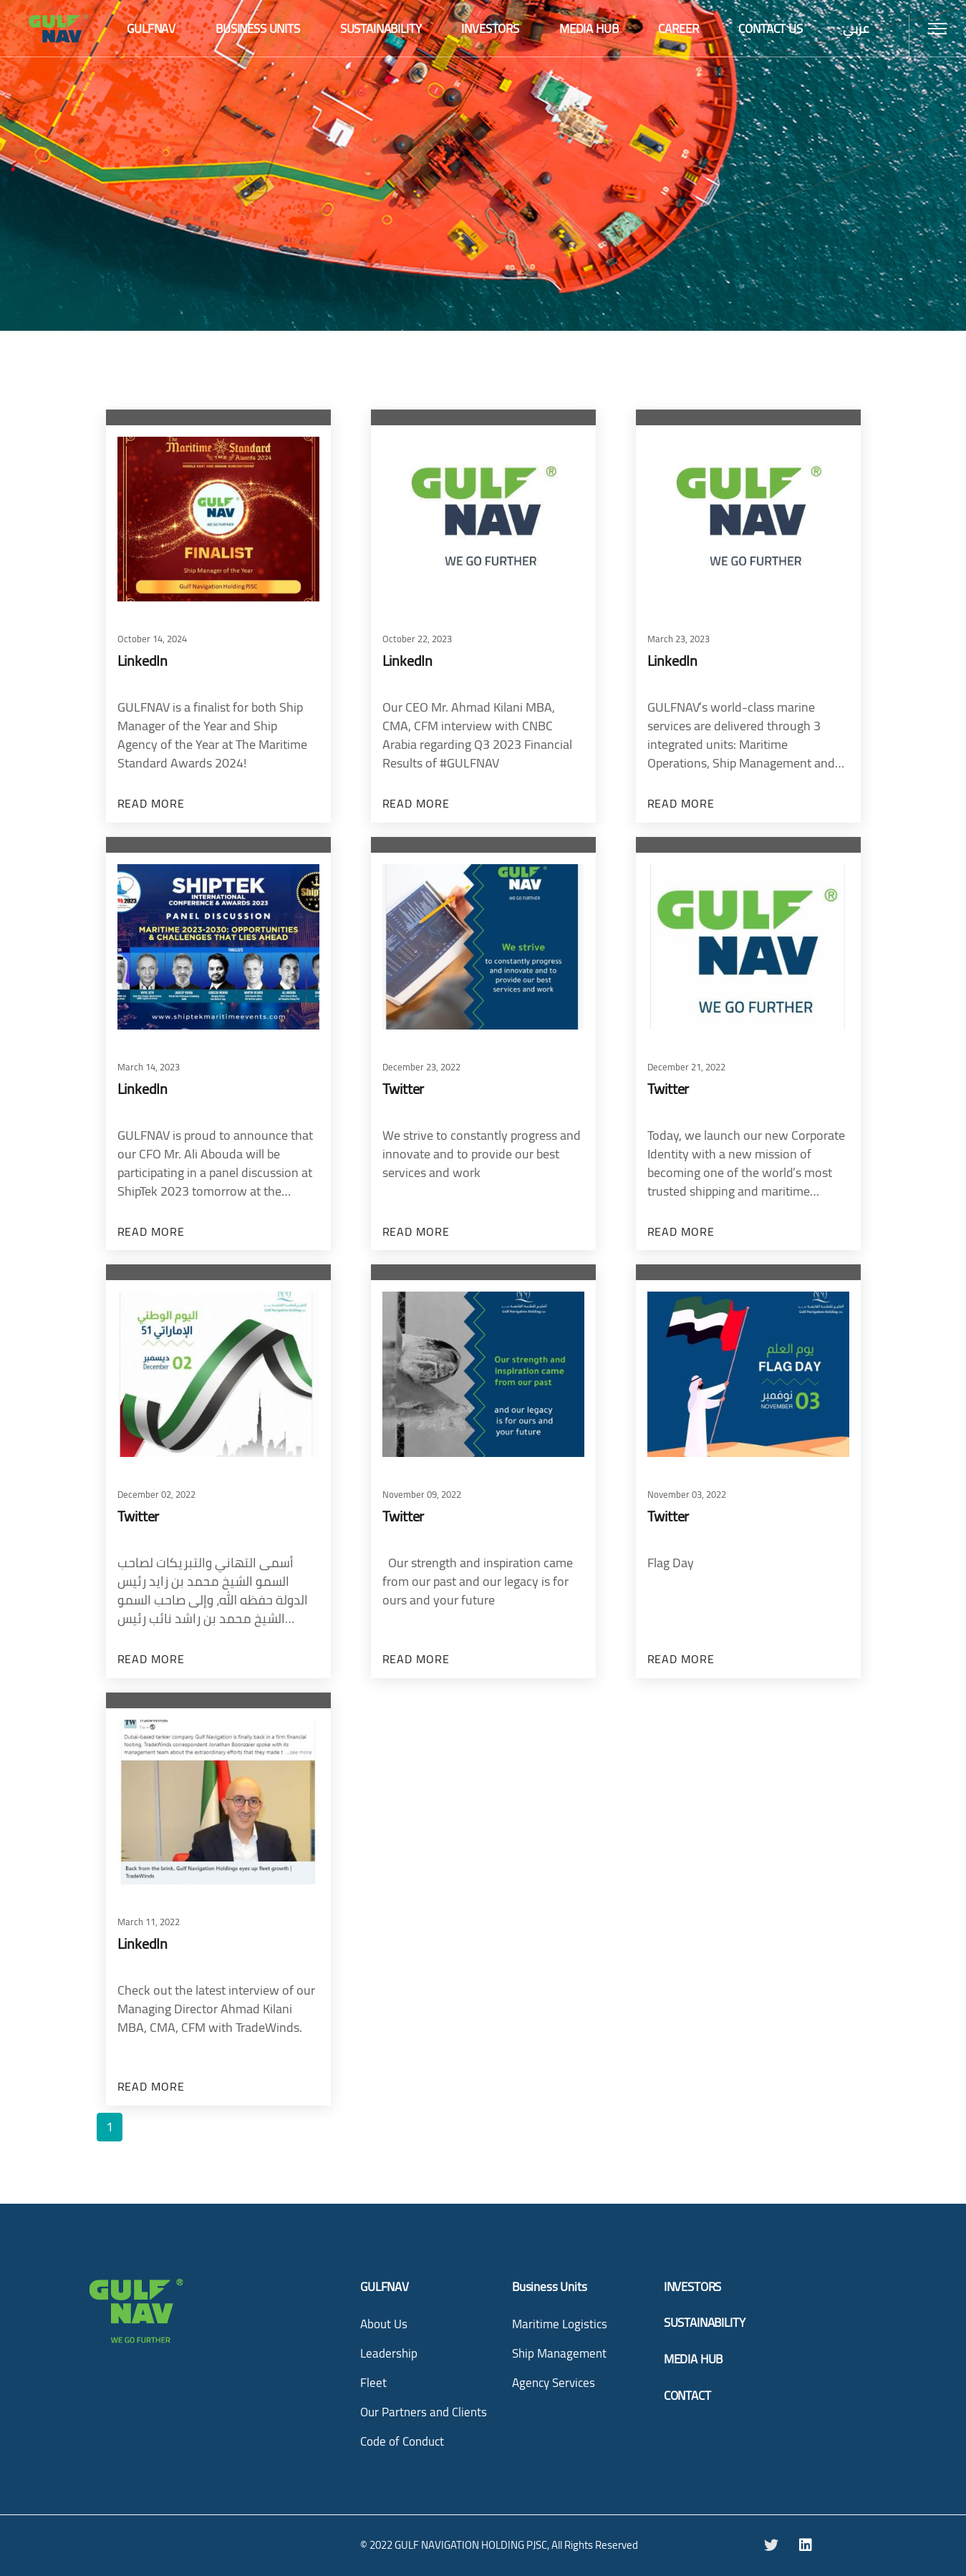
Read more (151, 803)
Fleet (373, 2382)
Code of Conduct (402, 2441)
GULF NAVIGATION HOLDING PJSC (471, 2544)
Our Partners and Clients (423, 2412)
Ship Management (559, 2353)
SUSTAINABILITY (704, 2322)
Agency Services (553, 2382)
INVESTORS (692, 2286)
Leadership (388, 2353)
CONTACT (687, 2395)
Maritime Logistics (559, 2324)
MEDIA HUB (693, 2359)
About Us (383, 2324)
